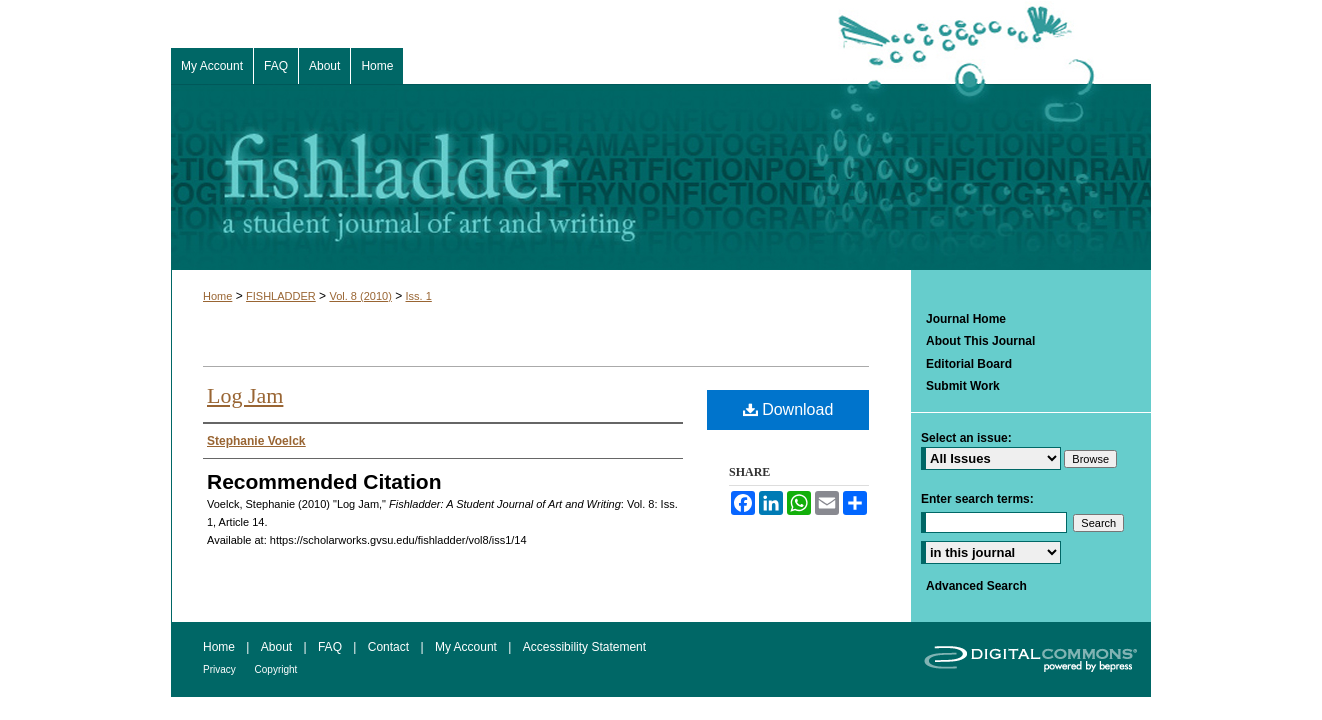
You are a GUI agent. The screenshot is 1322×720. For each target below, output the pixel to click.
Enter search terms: (977, 499)
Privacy (221, 669)
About (278, 647)
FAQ (331, 647)
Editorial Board (969, 364)
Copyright (276, 669)
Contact (390, 647)
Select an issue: (966, 438)
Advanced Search (976, 586)
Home (217, 296)
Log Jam (245, 395)
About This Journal (980, 341)
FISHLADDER (281, 296)
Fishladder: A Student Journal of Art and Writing (661, 177)
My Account (467, 647)
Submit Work (963, 386)
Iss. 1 (419, 296)
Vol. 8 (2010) (360, 296)
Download (788, 409)
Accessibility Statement (584, 647)
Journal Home (966, 319)
